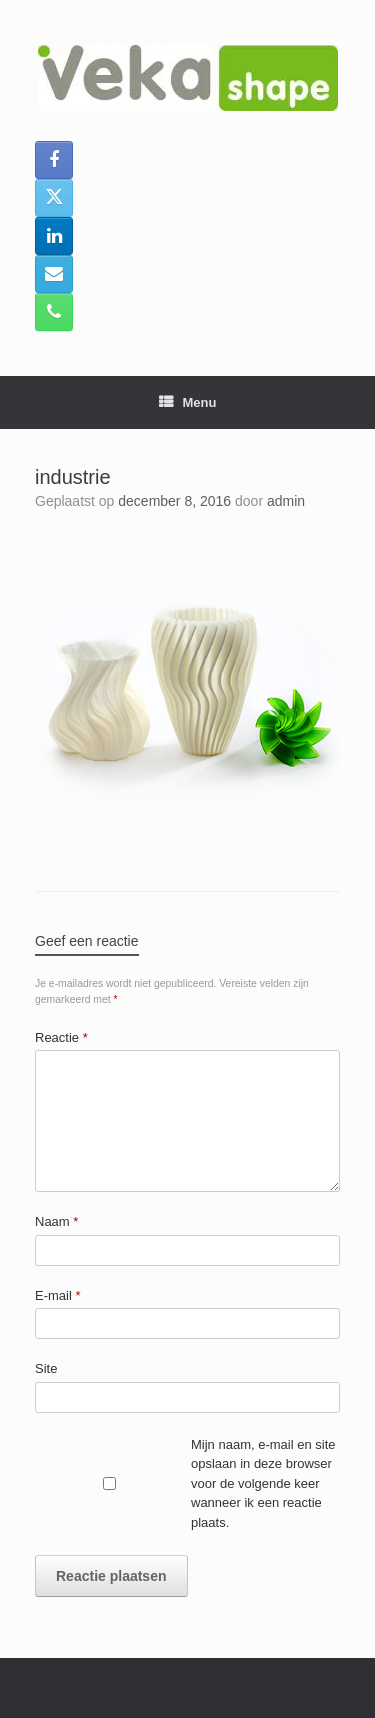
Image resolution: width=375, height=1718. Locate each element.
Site (46, 1368)
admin (286, 501)
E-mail (58, 1295)
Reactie (61, 1037)
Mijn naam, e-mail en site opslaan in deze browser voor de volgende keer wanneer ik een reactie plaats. (263, 1483)
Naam (56, 1221)
